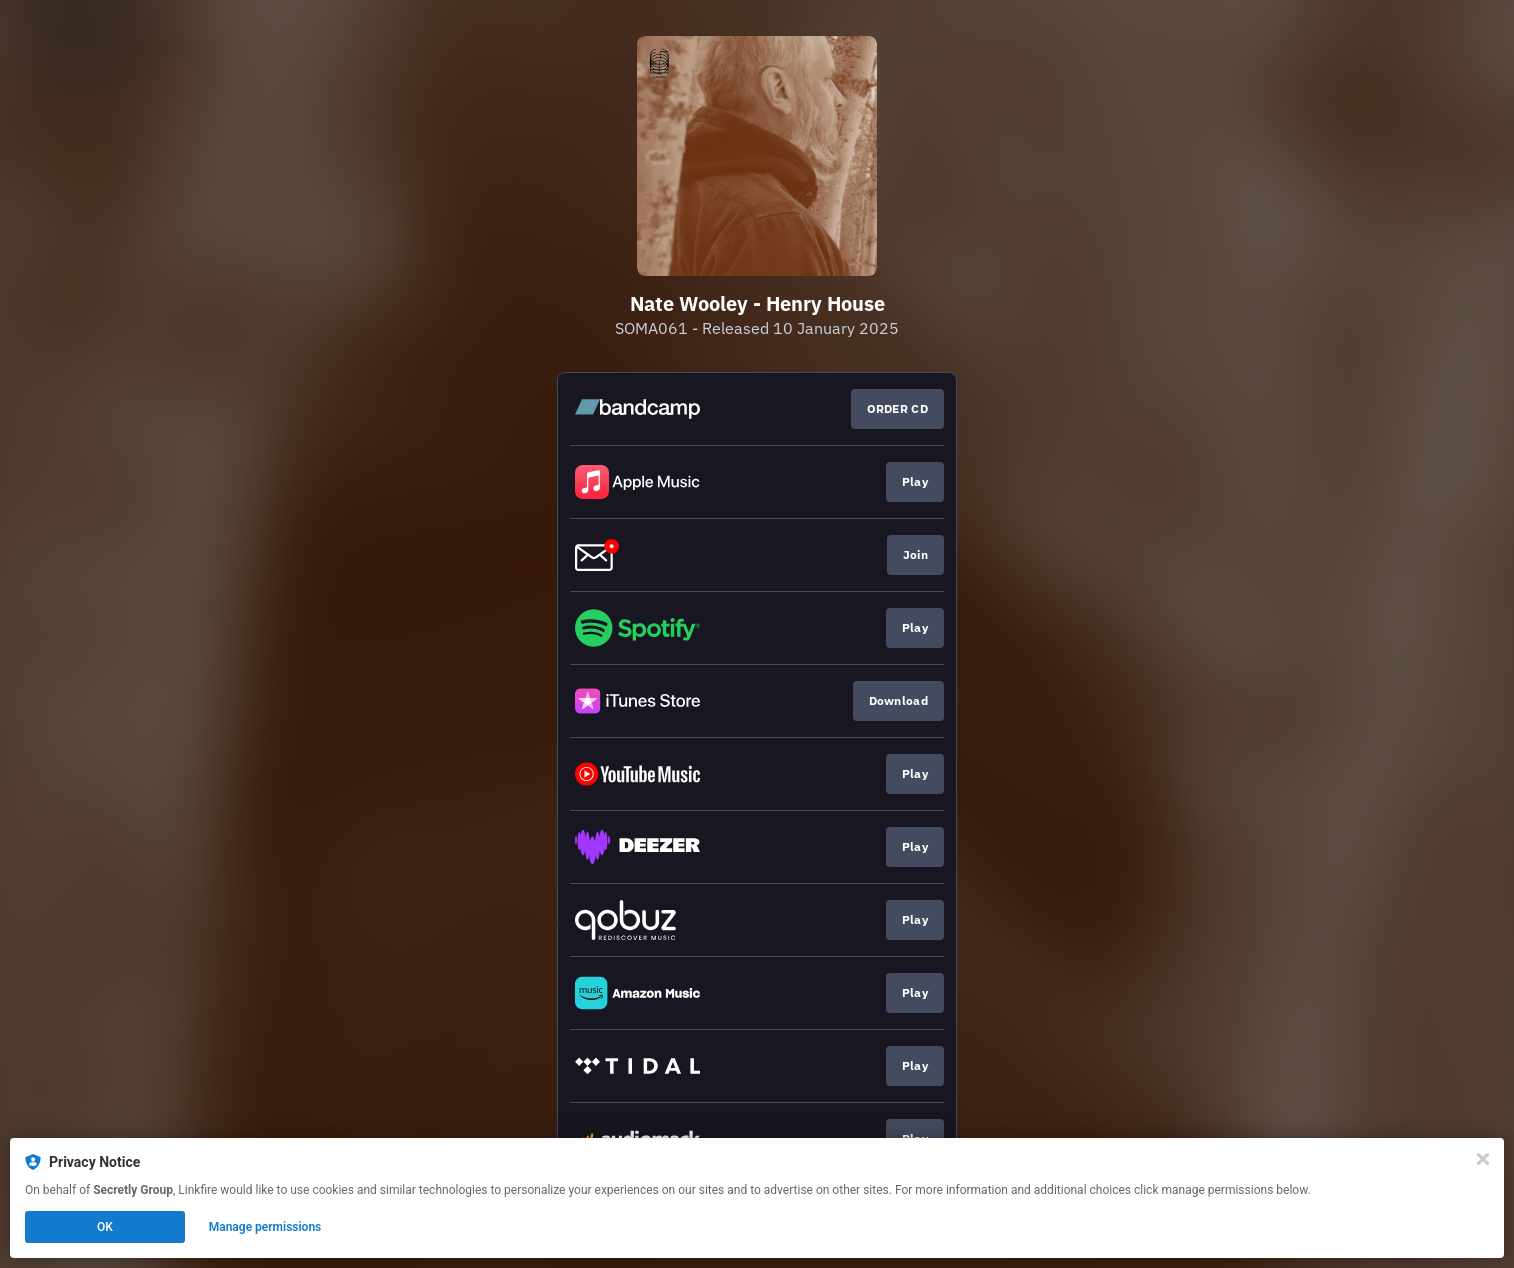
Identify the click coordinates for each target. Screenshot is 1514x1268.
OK (105, 1227)
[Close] (1483, 1159)
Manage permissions (265, 1227)
